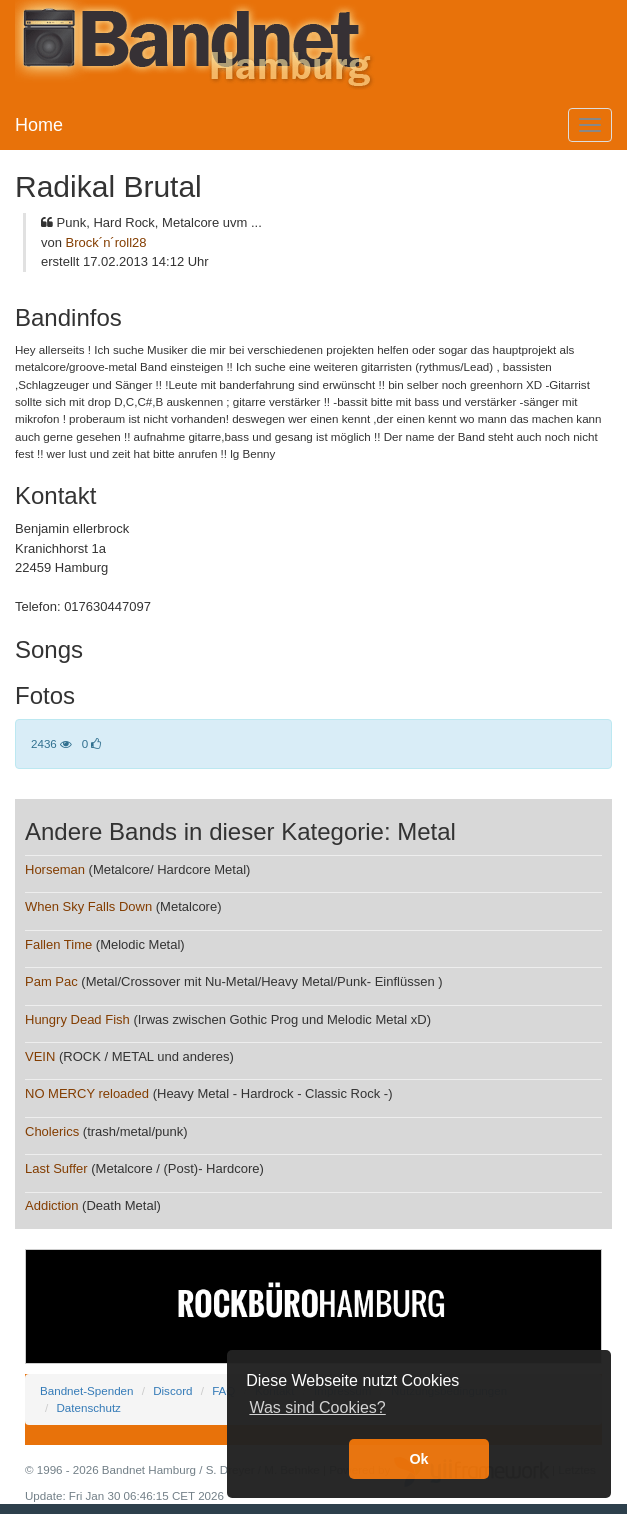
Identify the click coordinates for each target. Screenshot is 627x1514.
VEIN (40, 1056)
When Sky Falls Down (88, 906)
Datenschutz (88, 1407)
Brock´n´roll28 (106, 242)
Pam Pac (51, 981)
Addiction (51, 1205)
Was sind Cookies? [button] (317, 1407)
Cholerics (52, 1131)
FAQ (223, 1390)
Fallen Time (58, 944)
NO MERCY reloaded (87, 1093)
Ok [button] (418, 1459)
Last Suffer (56, 1168)
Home (39, 125)
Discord (172, 1390)
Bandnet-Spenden (86, 1390)
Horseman (55, 869)
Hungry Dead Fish (77, 1019)
